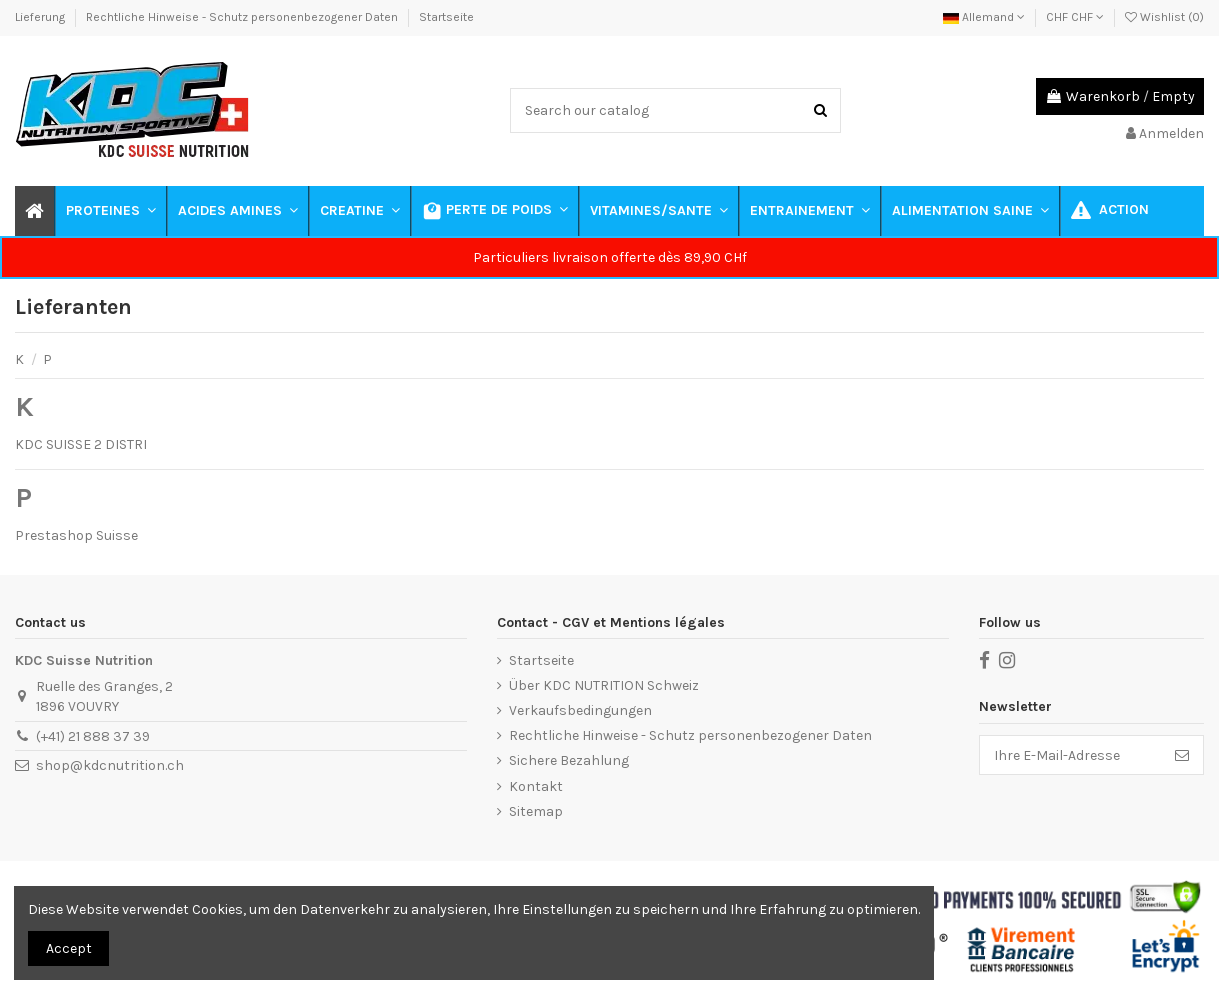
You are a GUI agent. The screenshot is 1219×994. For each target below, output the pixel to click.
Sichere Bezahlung (569, 760)
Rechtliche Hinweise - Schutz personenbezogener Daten (243, 17)
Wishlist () (1164, 17)
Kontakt (536, 786)
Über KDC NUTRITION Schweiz (604, 685)
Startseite (446, 17)
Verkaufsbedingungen (580, 710)
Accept (69, 948)
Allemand (984, 17)
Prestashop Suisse (76, 535)
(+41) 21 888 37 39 (93, 736)
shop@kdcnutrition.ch (110, 765)
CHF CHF (1075, 17)
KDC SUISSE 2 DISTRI (81, 444)
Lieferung (41, 17)
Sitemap (536, 811)
